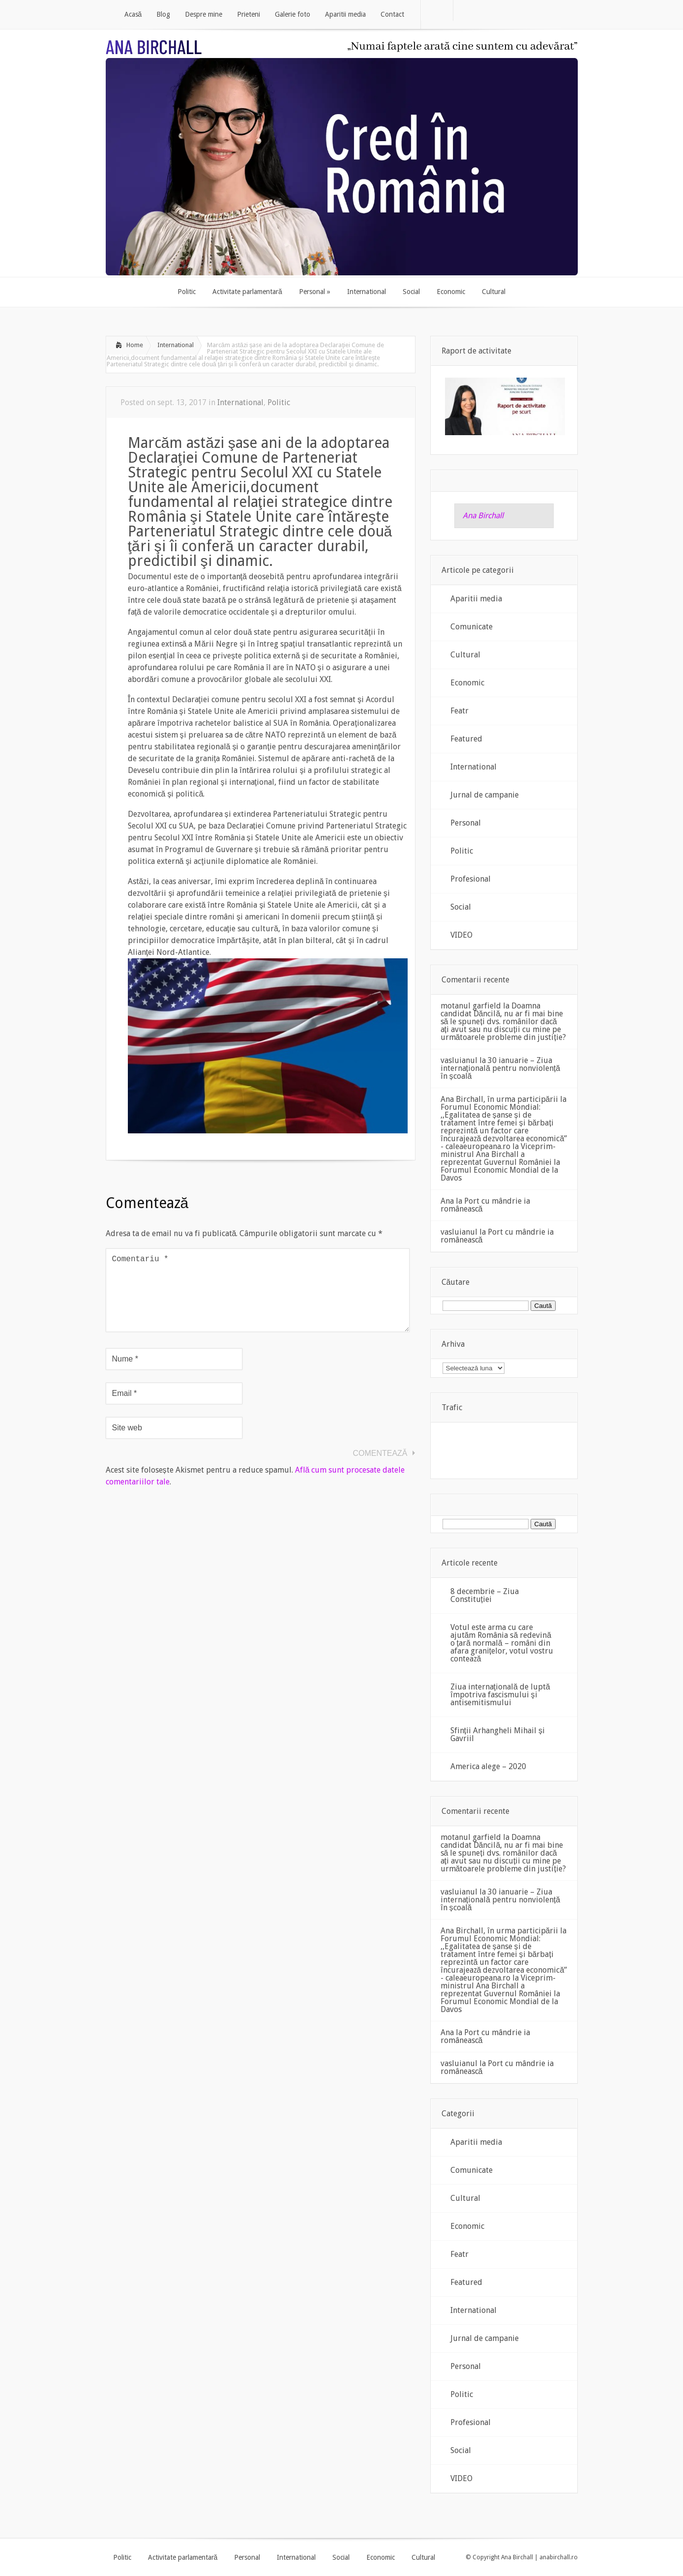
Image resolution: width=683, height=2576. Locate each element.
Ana (447, 1201)
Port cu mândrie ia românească (485, 1205)
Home (134, 345)
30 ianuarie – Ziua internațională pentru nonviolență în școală (501, 1068)
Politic (278, 402)
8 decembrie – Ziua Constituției (484, 1595)
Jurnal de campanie (484, 794)
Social (460, 907)
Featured (466, 738)
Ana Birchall (483, 515)
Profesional (470, 879)
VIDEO (461, 935)
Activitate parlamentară (183, 2557)
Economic (467, 682)
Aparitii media (476, 598)
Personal (465, 823)
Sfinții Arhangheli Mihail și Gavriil (497, 1734)
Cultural (465, 654)
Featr (459, 710)
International (175, 345)
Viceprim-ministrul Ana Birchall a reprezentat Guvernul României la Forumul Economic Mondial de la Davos (500, 1162)
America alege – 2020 (488, 1766)
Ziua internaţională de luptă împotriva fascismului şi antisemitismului (500, 1694)
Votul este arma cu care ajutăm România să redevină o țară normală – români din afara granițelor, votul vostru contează (501, 1643)
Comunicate (471, 626)
